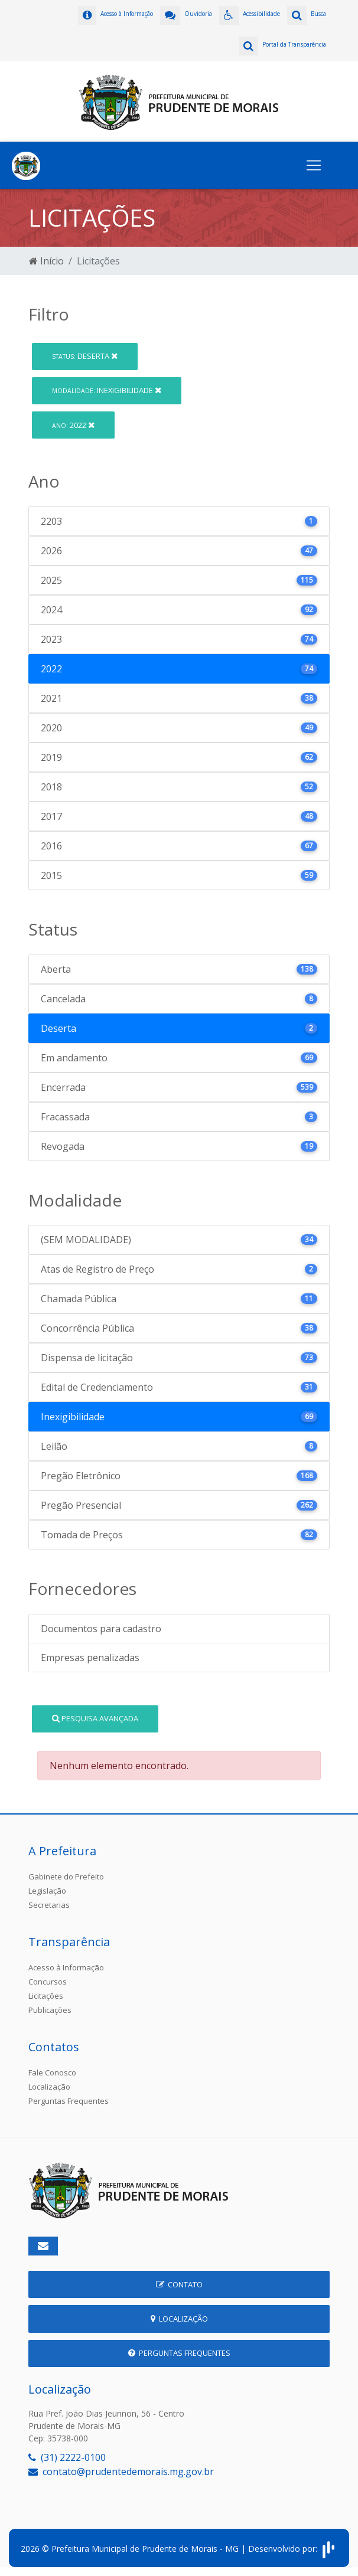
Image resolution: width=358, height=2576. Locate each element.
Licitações (45, 1995)
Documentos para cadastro (101, 1628)
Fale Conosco (52, 2072)
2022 (73, 425)
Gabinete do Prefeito (66, 1876)
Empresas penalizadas (90, 1657)
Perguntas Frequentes (68, 2101)
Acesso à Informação (66, 1967)
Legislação (47, 1890)
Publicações (49, 2010)
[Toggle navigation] (314, 165)
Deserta (85, 356)
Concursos (47, 1981)
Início (46, 260)
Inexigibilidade (106, 390)
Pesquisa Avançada (95, 1718)
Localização (49, 2086)
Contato (179, 2284)
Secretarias (49, 1905)
